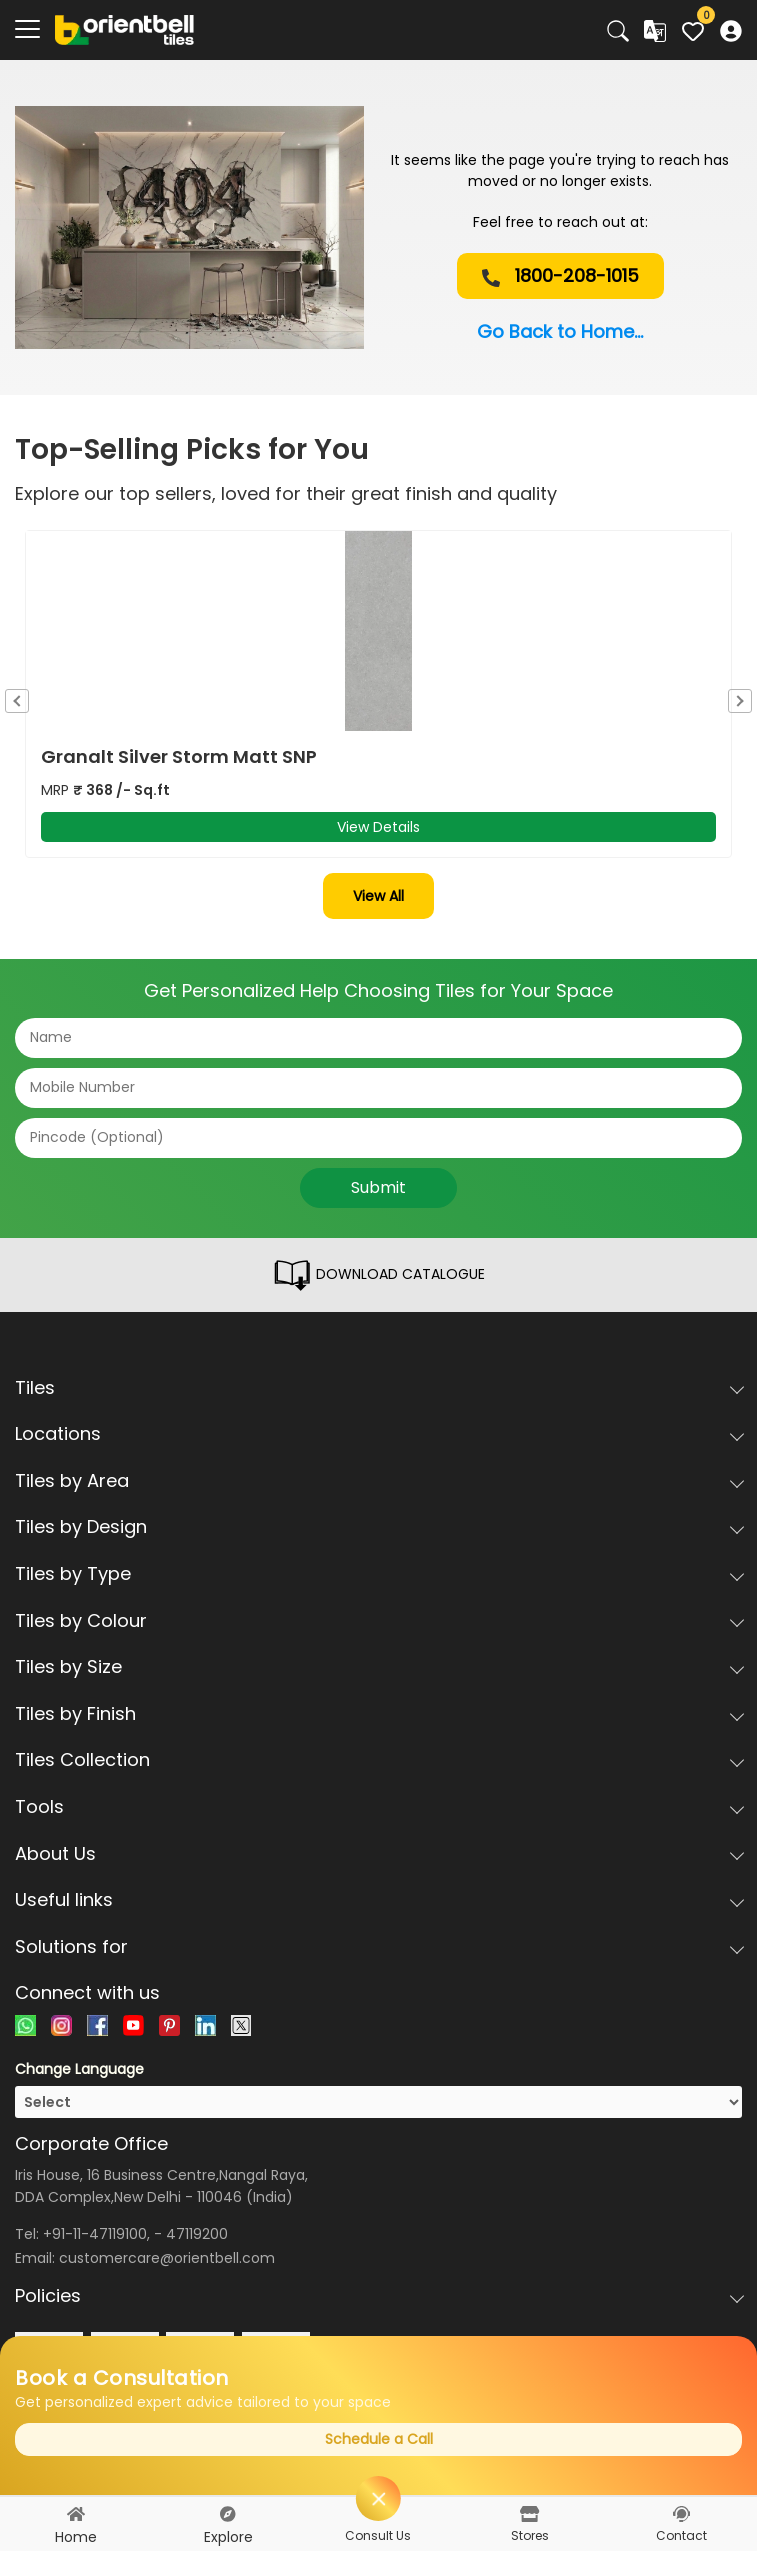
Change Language (79, 2069)
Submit (378, 1187)
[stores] (529, 2514)
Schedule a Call (379, 2439)
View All (378, 896)
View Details (378, 827)
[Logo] (125, 29)
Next (740, 701)
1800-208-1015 (560, 275)
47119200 (197, 2234)
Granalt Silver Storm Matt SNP (179, 757)
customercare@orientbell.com (167, 2258)
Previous (17, 701)
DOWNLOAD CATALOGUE (378, 1275)
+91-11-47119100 (95, 2234)
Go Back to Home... (560, 331)
